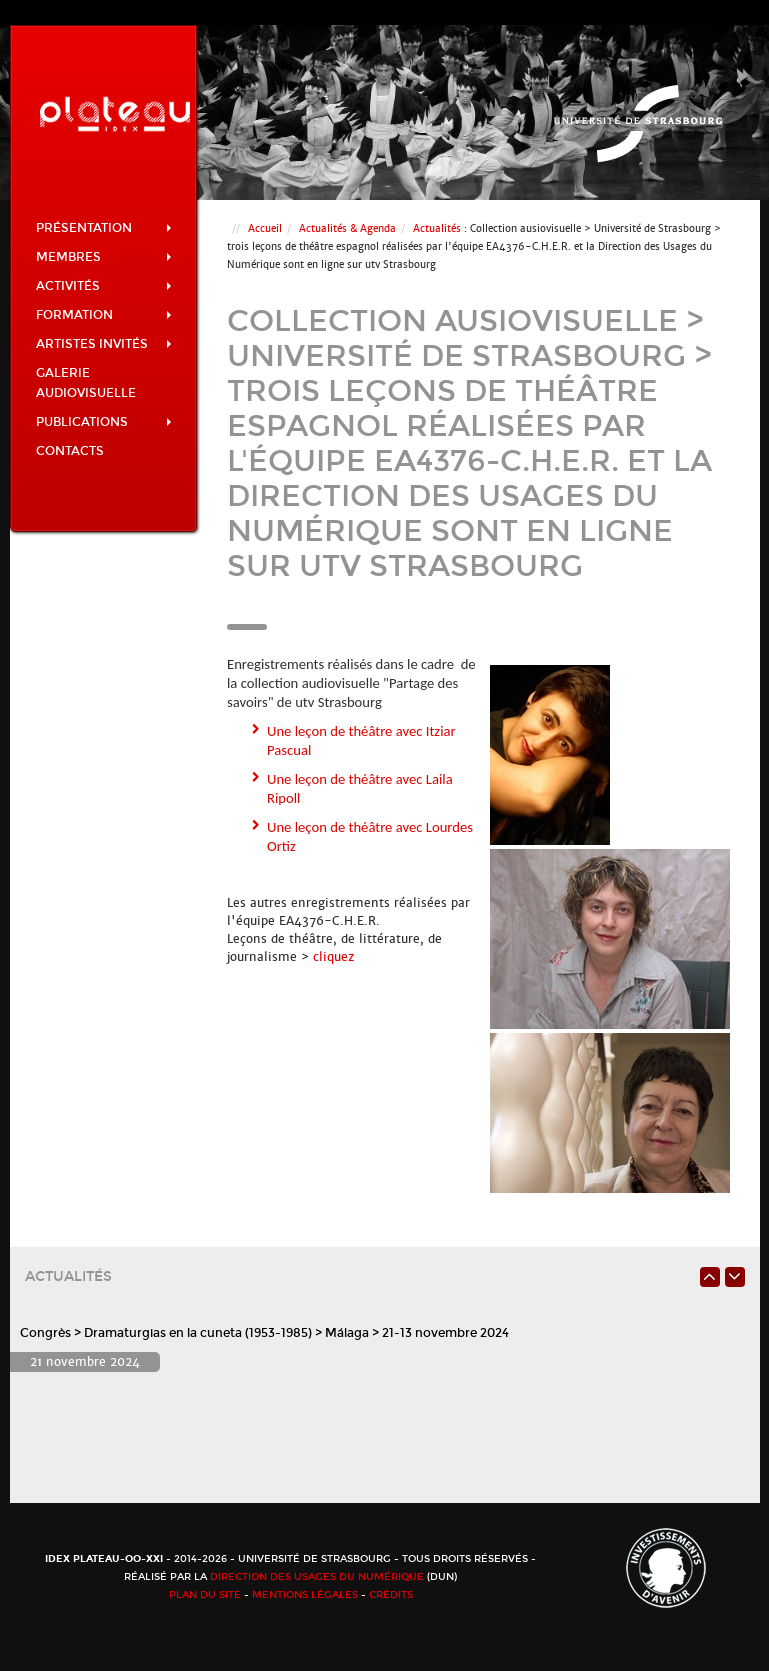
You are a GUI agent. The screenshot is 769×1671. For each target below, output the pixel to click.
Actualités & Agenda (347, 228)
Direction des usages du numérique (317, 1577)
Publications (104, 422)
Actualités (437, 228)
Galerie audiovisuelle (86, 383)
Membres (104, 257)
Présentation (104, 228)
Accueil (265, 228)
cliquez (331, 957)
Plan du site (205, 1595)
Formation (104, 315)
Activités (104, 286)
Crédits (391, 1595)
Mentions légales (305, 1595)
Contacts (70, 451)
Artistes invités (104, 344)
